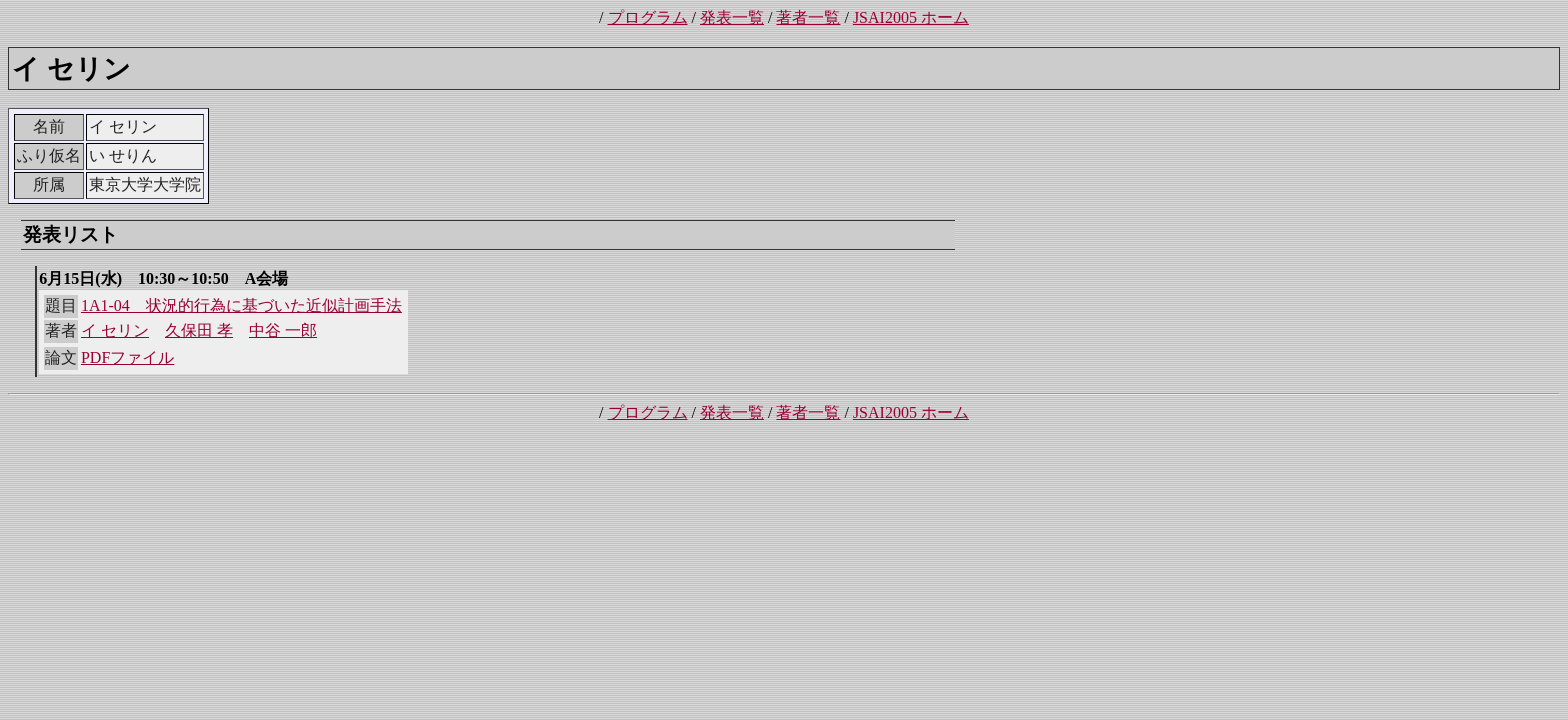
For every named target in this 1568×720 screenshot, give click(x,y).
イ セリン (115, 330)
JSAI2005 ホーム (911, 17)
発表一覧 (732, 17)
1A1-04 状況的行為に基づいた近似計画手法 (241, 305)
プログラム (648, 17)
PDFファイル (127, 357)
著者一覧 (808, 17)
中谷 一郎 (283, 330)
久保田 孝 (199, 330)
